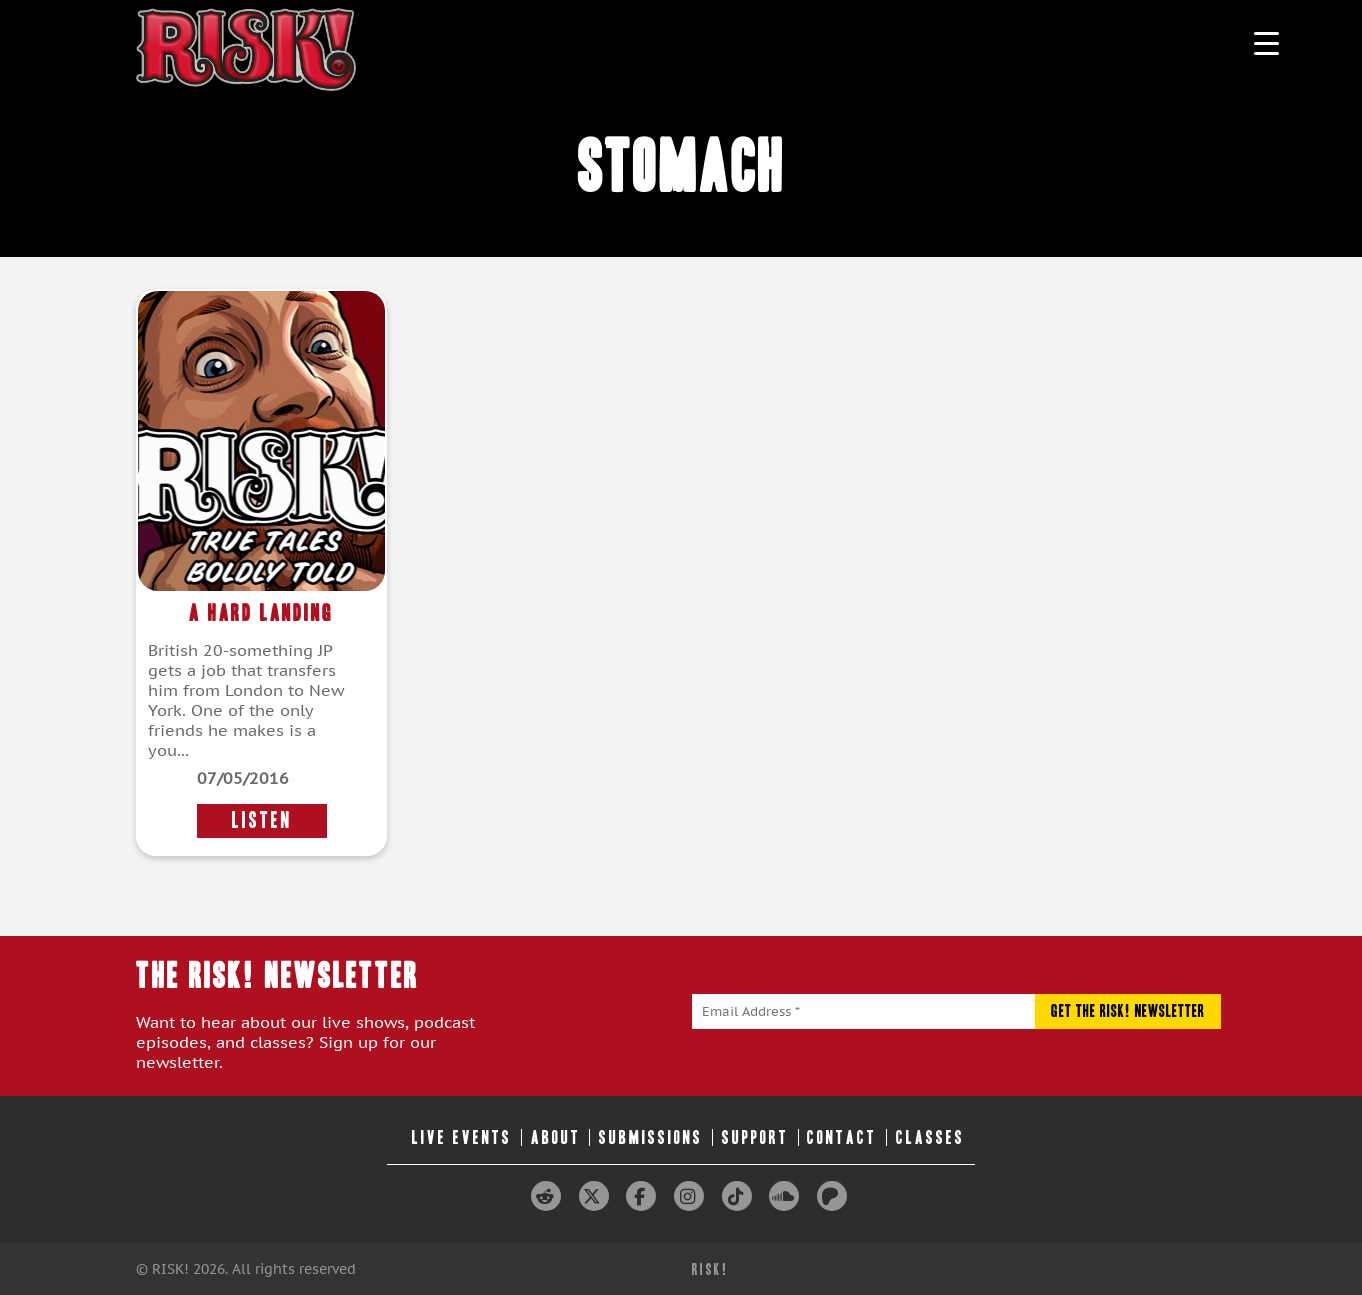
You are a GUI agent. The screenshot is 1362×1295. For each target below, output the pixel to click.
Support (755, 1137)
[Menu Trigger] (1266, 42)
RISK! (710, 1269)
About (556, 1137)
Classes (930, 1137)
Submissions (651, 1137)
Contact (842, 1137)
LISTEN (262, 820)
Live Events (462, 1137)
